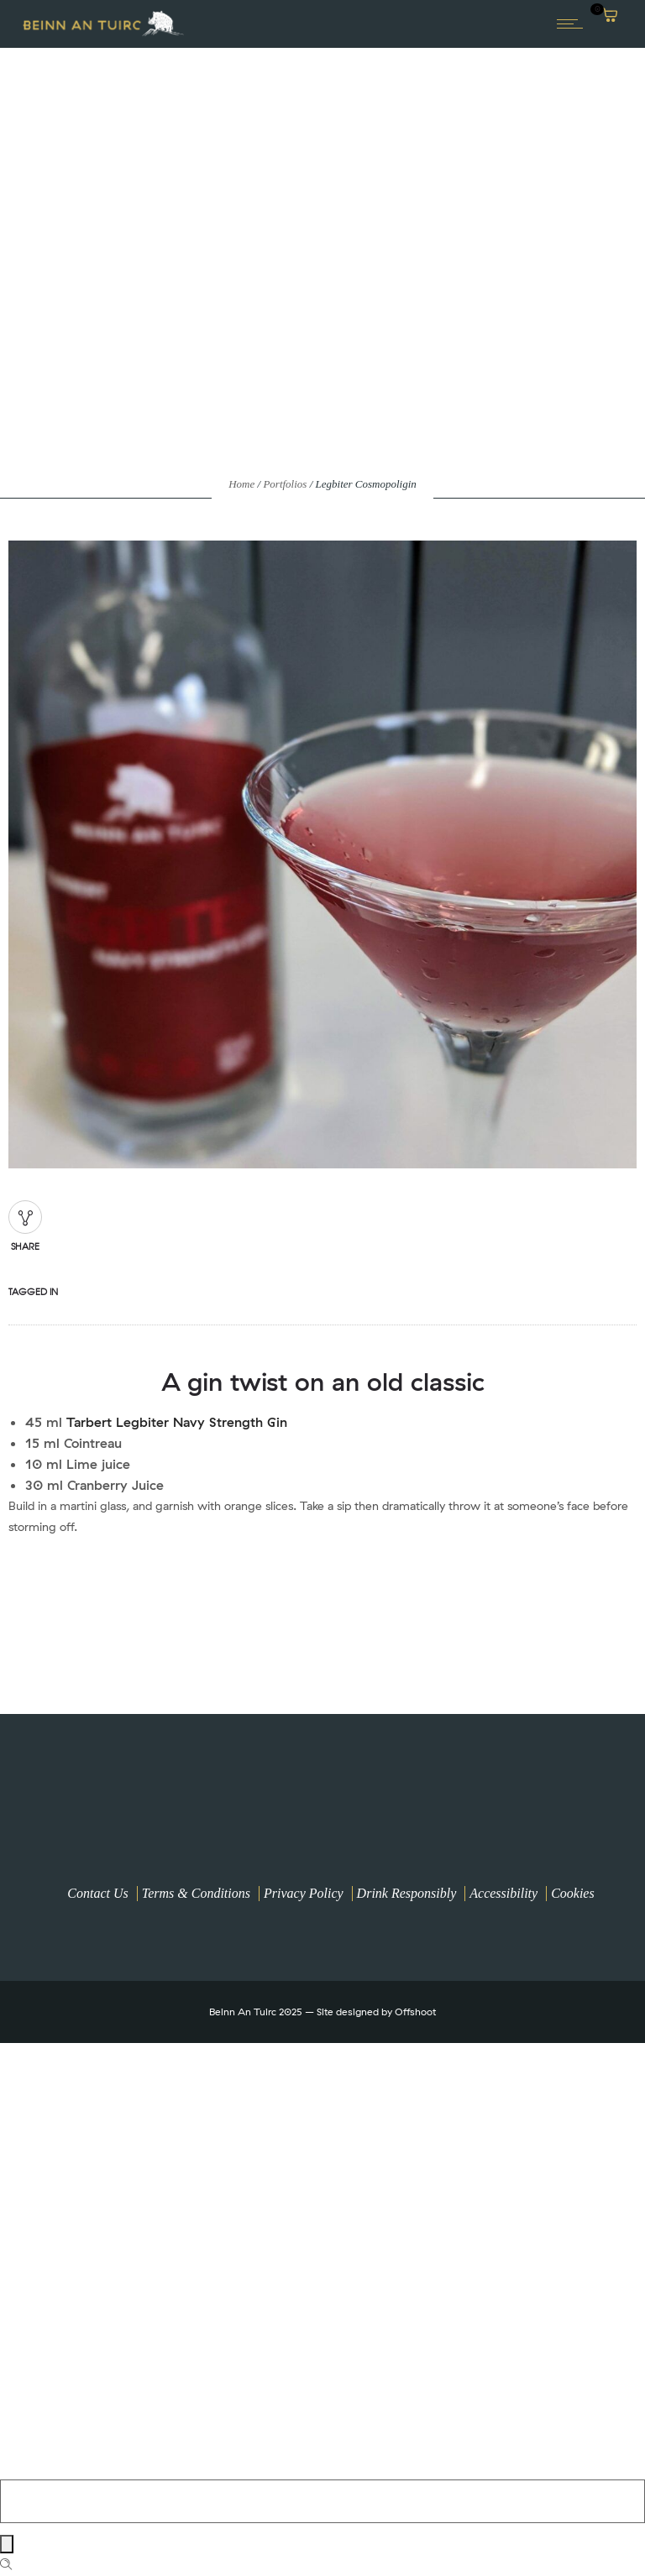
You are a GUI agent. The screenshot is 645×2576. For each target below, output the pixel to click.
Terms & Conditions (196, 1893)
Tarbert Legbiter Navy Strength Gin (176, 1421)
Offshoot (415, 2011)
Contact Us (97, 1893)
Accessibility (503, 1893)
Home (241, 484)
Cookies (573, 1893)
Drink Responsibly (407, 1893)
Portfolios (285, 484)
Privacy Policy (303, 1893)
